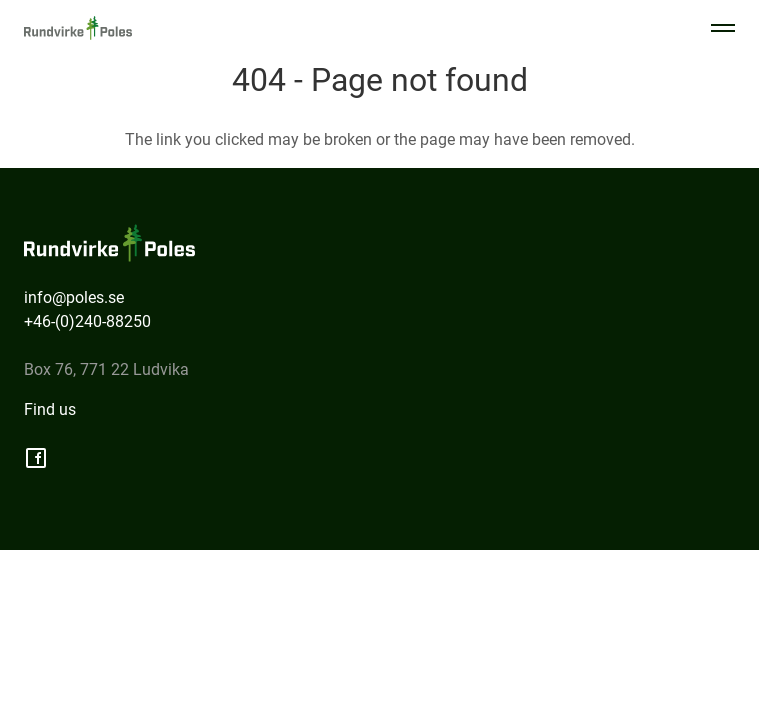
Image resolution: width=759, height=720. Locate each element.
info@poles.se (74, 297)
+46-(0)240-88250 (87, 321)
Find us (50, 409)
